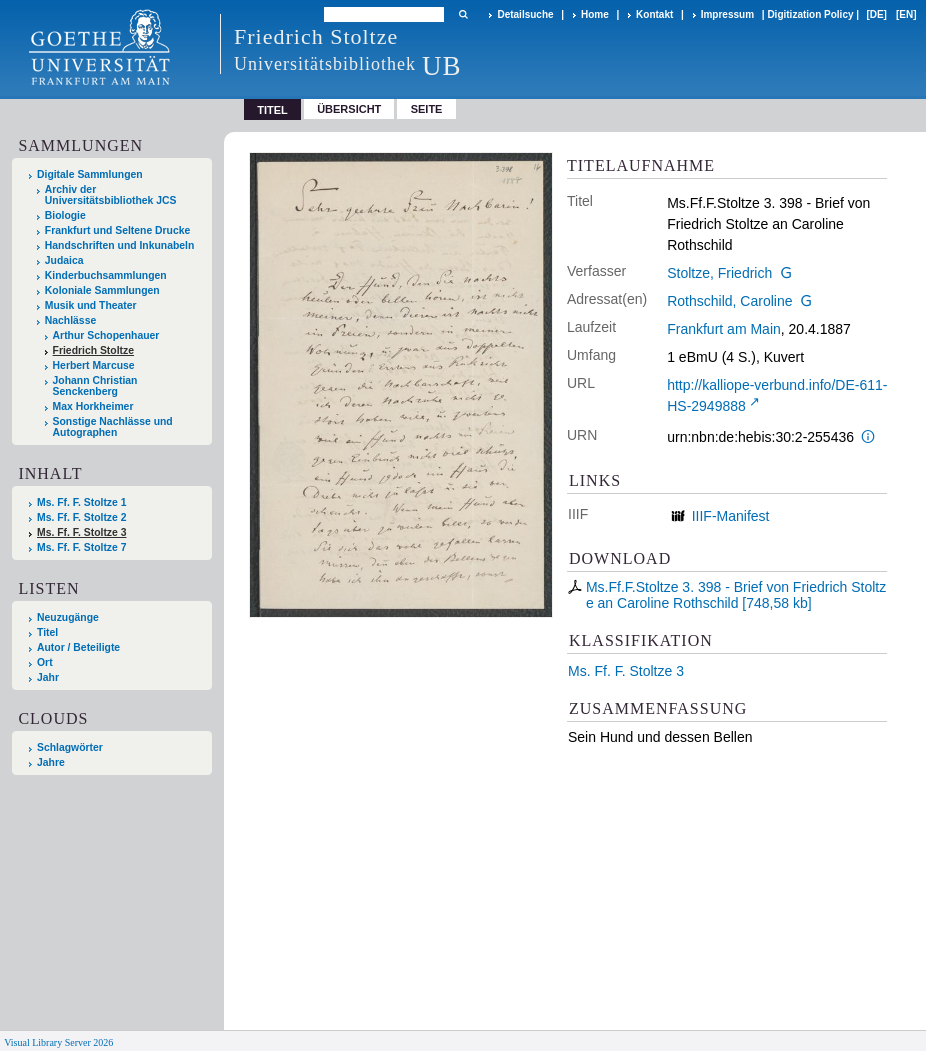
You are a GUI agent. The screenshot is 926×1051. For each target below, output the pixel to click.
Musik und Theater (91, 305)
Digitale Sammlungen (90, 174)
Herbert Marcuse (94, 365)
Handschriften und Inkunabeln (120, 245)
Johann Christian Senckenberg (95, 386)
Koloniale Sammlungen (102, 290)
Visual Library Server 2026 (58, 1042)
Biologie (65, 215)
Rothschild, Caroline (729, 301)
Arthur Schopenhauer (106, 335)
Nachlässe (70, 320)
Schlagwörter (70, 747)
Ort (45, 662)
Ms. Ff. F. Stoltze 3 (626, 671)
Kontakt (654, 14)
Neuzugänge (68, 617)
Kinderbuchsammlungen (106, 275)
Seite (427, 109)
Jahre (51, 762)
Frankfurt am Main (724, 329)
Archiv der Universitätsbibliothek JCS (111, 195)
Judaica (64, 260)
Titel (47, 632)
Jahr (48, 677)
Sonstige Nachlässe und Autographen (113, 427)
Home (595, 14)
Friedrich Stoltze (93, 350)
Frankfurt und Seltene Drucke (118, 230)
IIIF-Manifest (731, 516)
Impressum (727, 14)
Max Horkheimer (93, 406)
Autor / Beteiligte (78, 647)
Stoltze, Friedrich (719, 273)
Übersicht (349, 109)
